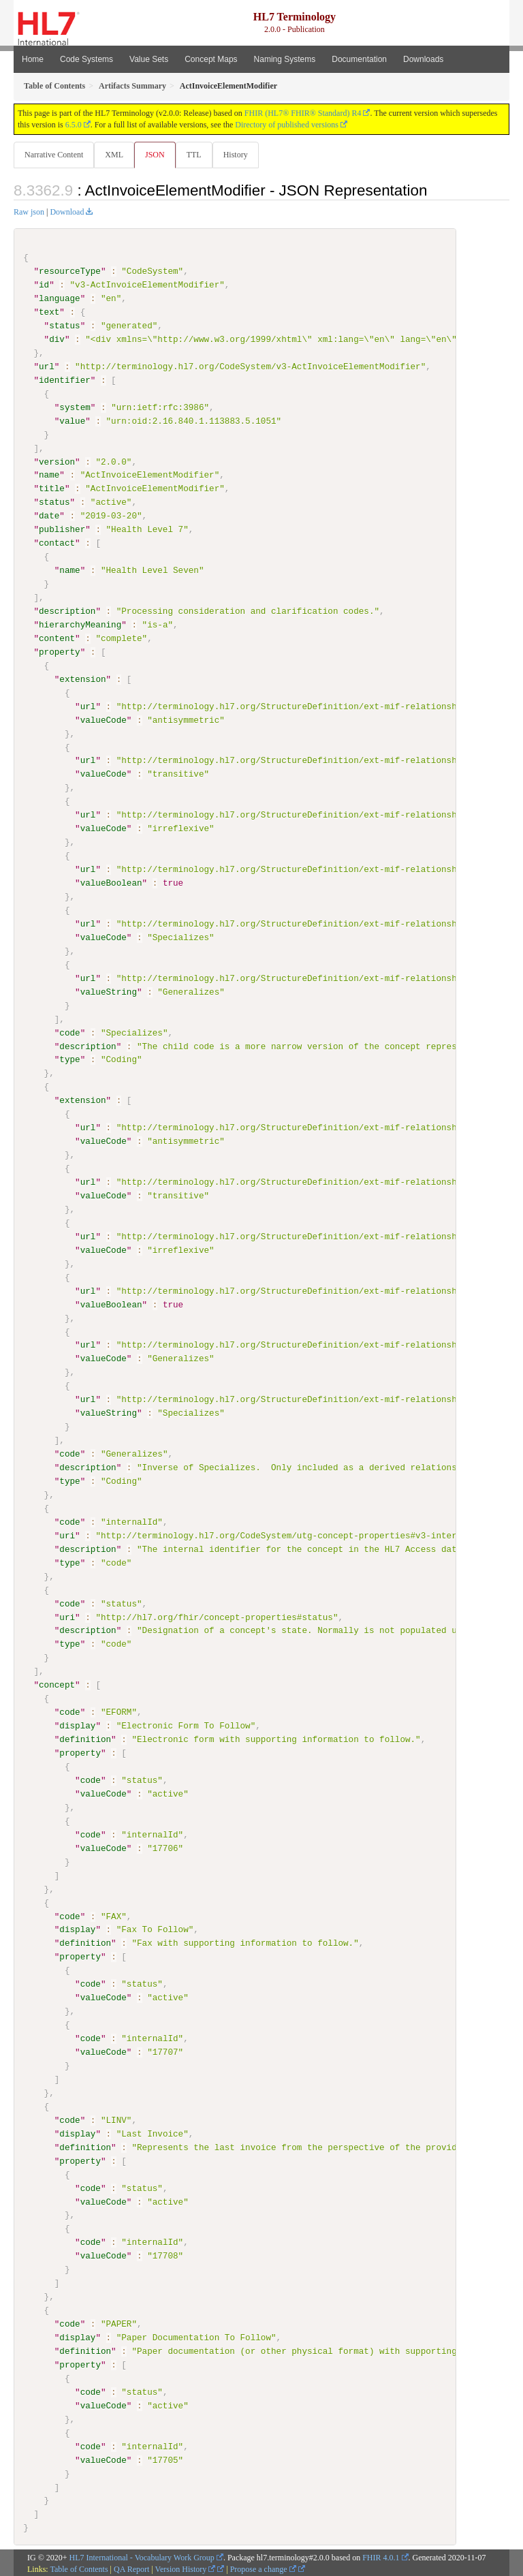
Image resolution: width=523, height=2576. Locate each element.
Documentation (359, 59)
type (69, 1059)
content (57, 638)
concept (57, 1684)
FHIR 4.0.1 (380, 2556)
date (49, 516)
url (46, 366)
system (74, 407)
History (235, 154)
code (69, 1032)
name (49, 475)
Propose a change (263, 2567)
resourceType (70, 271)
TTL (194, 154)
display (77, 1724)
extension (82, 678)
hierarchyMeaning (80, 625)
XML (114, 154)
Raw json (29, 212)
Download (67, 212)
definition (85, 1738)
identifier (65, 380)
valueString (108, 991)
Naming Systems (285, 59)
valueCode (103, 719)
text (49, 312)
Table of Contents (79, 2567)
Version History (185, 2567)
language (59, 298)
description (67, 611)
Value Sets (148, 59)
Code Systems (86, 59)
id (44, 285)
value (72, 420)
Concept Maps (211, 59)
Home (33, 59)
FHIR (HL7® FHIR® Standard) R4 (303, 113)
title (52, 488)
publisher (62, 529)
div (57, 339)
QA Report (131, 2567)
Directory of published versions (286, 124)
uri (67, 1534)
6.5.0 (73, 124)
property (59, 651)
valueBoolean (111, 882)
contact (57, 543)
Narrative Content (54, 154)
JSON (155, 154)
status (64, 326)
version (57, 461)
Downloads (423, 59)
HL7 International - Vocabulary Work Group (142, 2556)
